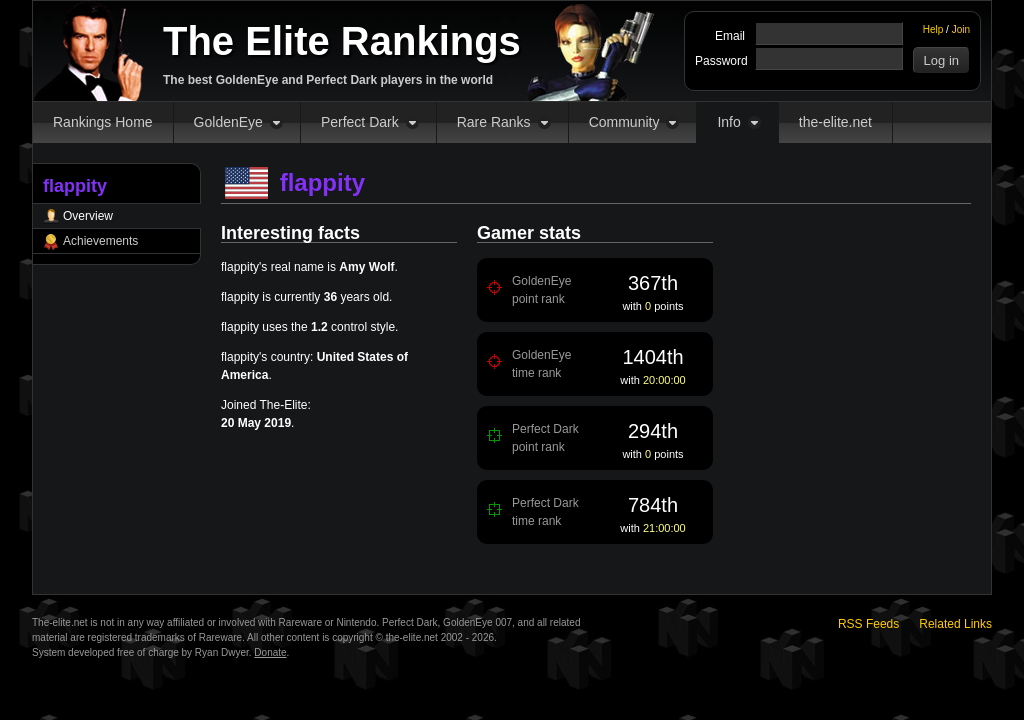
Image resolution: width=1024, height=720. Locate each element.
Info (728, 122)
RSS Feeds (868, 624)
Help (933, 29)
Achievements (100, 241)
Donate (270, 652)
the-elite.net (835, 122)
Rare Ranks (494, 122)
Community (624, 122)
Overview (88, 216)
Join (961, 29)
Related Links (955, 624)
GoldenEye (228, 122)
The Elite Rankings (342, 41)
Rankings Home (103, 122)
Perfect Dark (360, 122)
